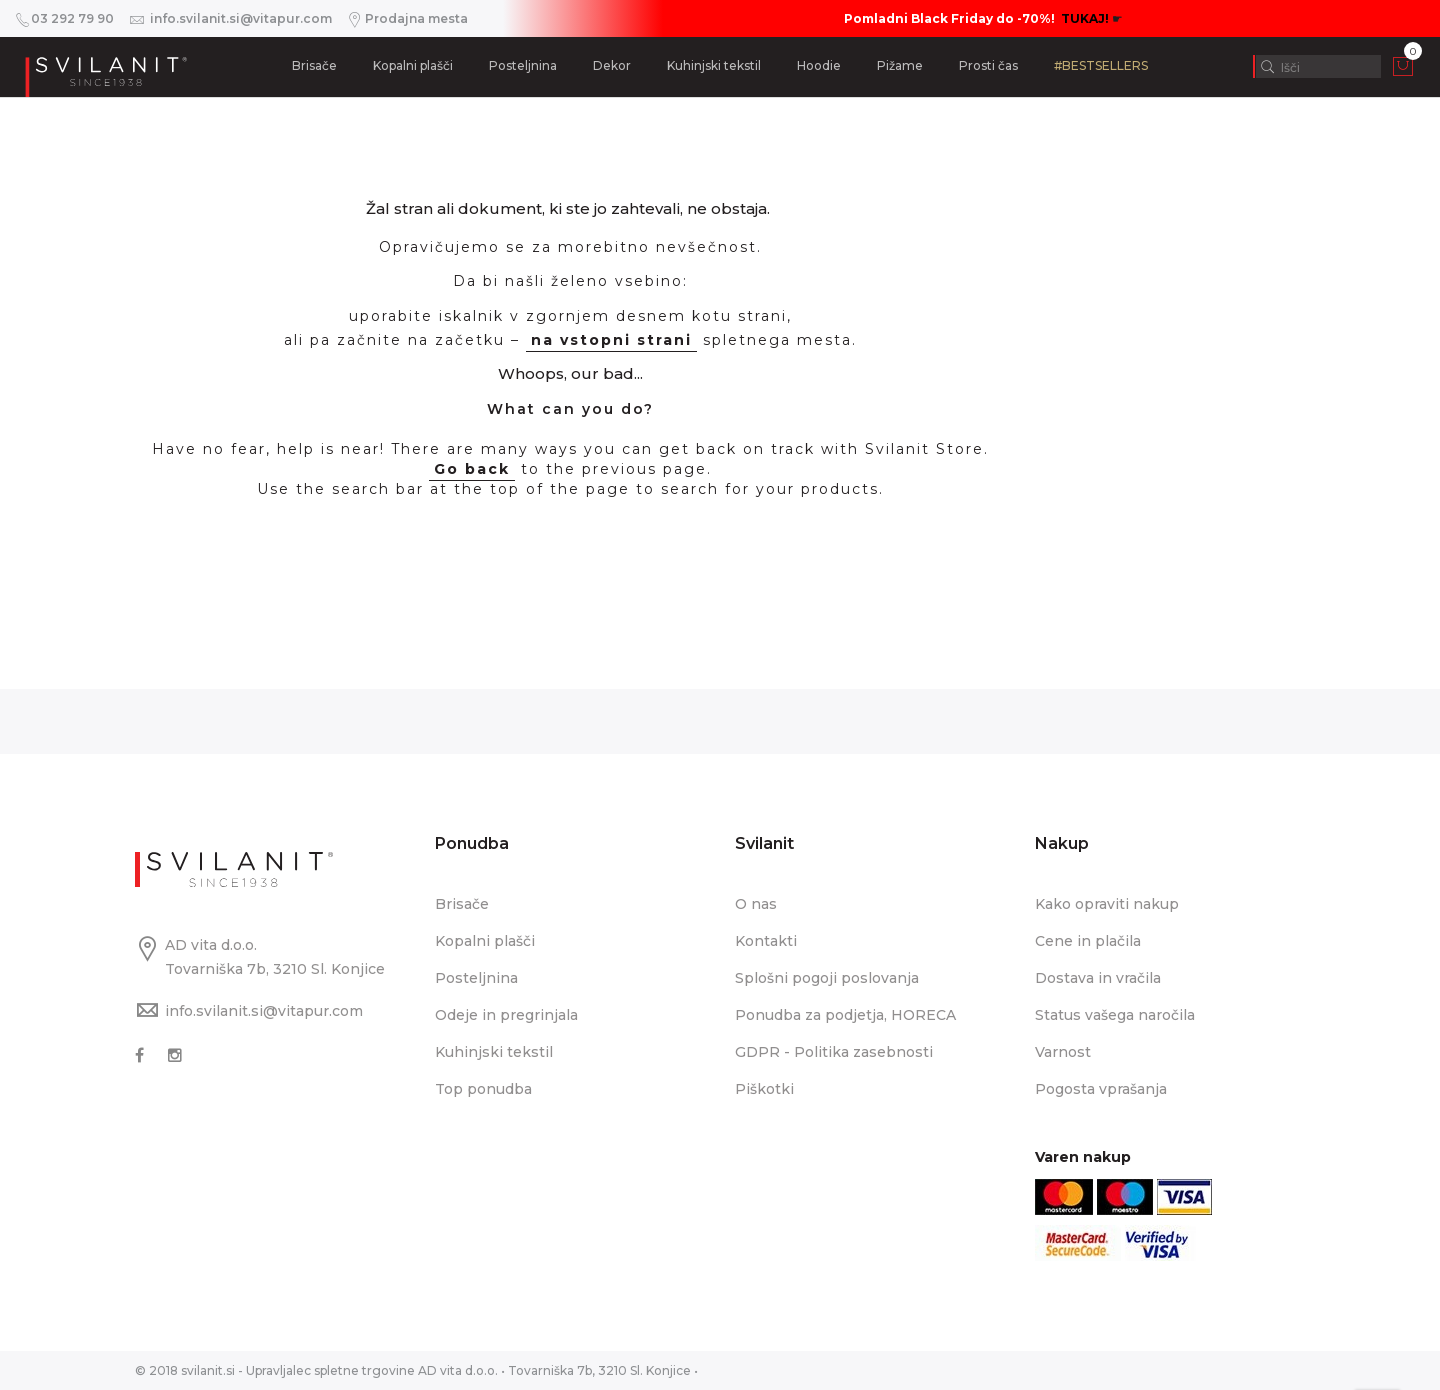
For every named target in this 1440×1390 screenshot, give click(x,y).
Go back (472, 469)
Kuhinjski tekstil (714, 65)
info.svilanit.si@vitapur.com (264, 1011)
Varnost (1063, 1052)
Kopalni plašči (413, 65)
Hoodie (819, 65)
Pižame (900, 65)
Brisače (314, 65)
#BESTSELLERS (1101, 65)
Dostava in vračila (1098, 978)
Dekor (612, 65)
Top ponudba (483, 1089)
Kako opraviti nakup (1107, 904)
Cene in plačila (1088, 941)
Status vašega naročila (1115, 1015)
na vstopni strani (611, 340)
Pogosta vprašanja (1101, 1089)
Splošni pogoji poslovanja (827, 978)
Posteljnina (523, 65)
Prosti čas (988, 65)
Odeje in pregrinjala (506, 1015)
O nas (756, 904)
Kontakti (766, 941)
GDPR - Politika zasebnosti (834, 1052)
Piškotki (764, 1089)
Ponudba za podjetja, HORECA (845, 1015)
